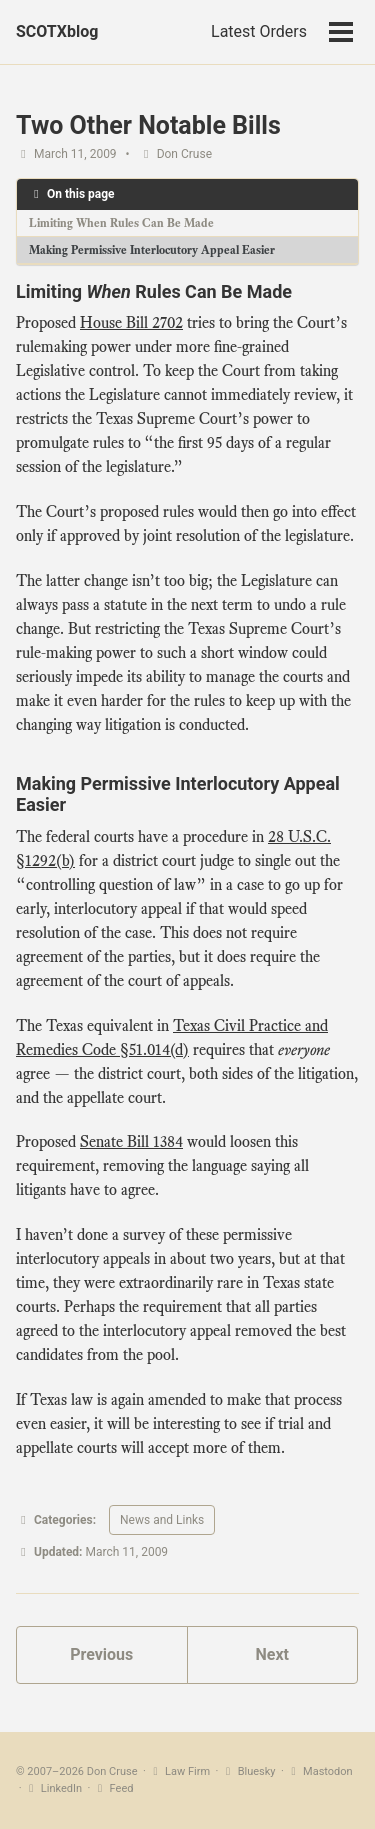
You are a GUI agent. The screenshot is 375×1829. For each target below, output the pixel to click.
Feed (113, 1788)
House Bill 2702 (131, 323)
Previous (101, 1654)
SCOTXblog (57, 31)
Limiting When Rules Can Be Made (121, 223)
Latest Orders (259, 31)
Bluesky (248, 1771)
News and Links (162, 1520)
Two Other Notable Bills (148, 125)
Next (272, 1654)
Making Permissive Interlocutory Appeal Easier (152, 250)
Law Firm (180, 1771)
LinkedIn (53, 1788)
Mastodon (320, 1771)
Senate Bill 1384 (131, 1142)
